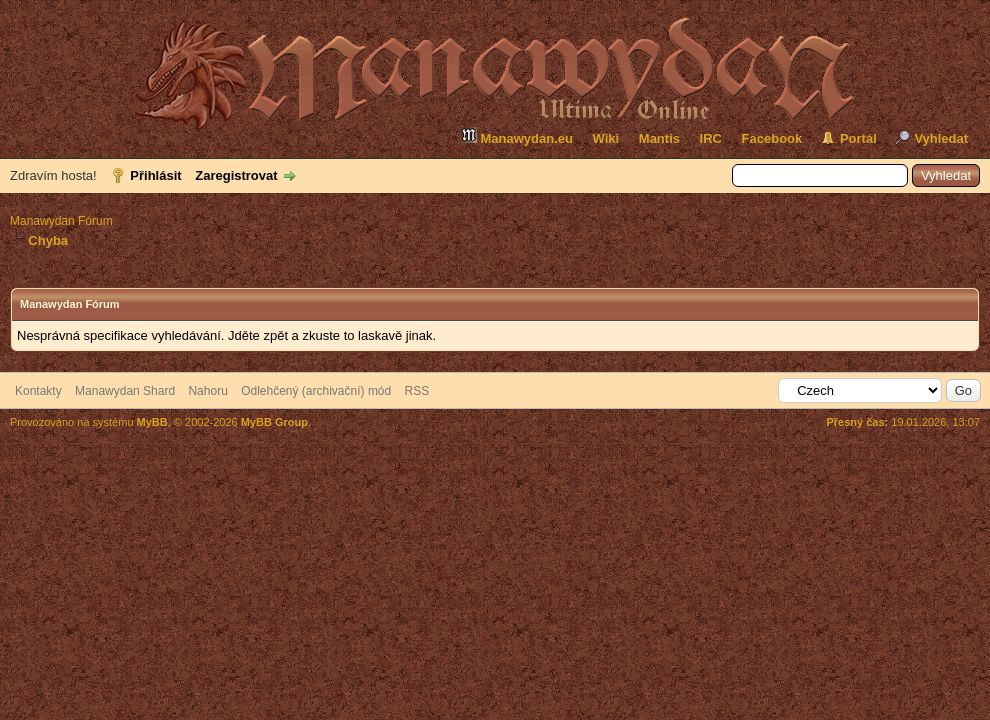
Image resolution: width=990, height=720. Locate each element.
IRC (711, 138)
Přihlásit (155, 175)
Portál (858, 138)
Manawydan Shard (125, 391)
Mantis (659, 138)
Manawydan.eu (517, 136)
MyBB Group (274, 422)
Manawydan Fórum (61, 221)
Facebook (772, 138)
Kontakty (38, 391)
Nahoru (207, 391)
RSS (417, 391)
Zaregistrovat (236, 175)
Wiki (606, 138)
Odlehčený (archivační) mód (316, 391)
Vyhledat (941, 138)
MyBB (152, 422)
